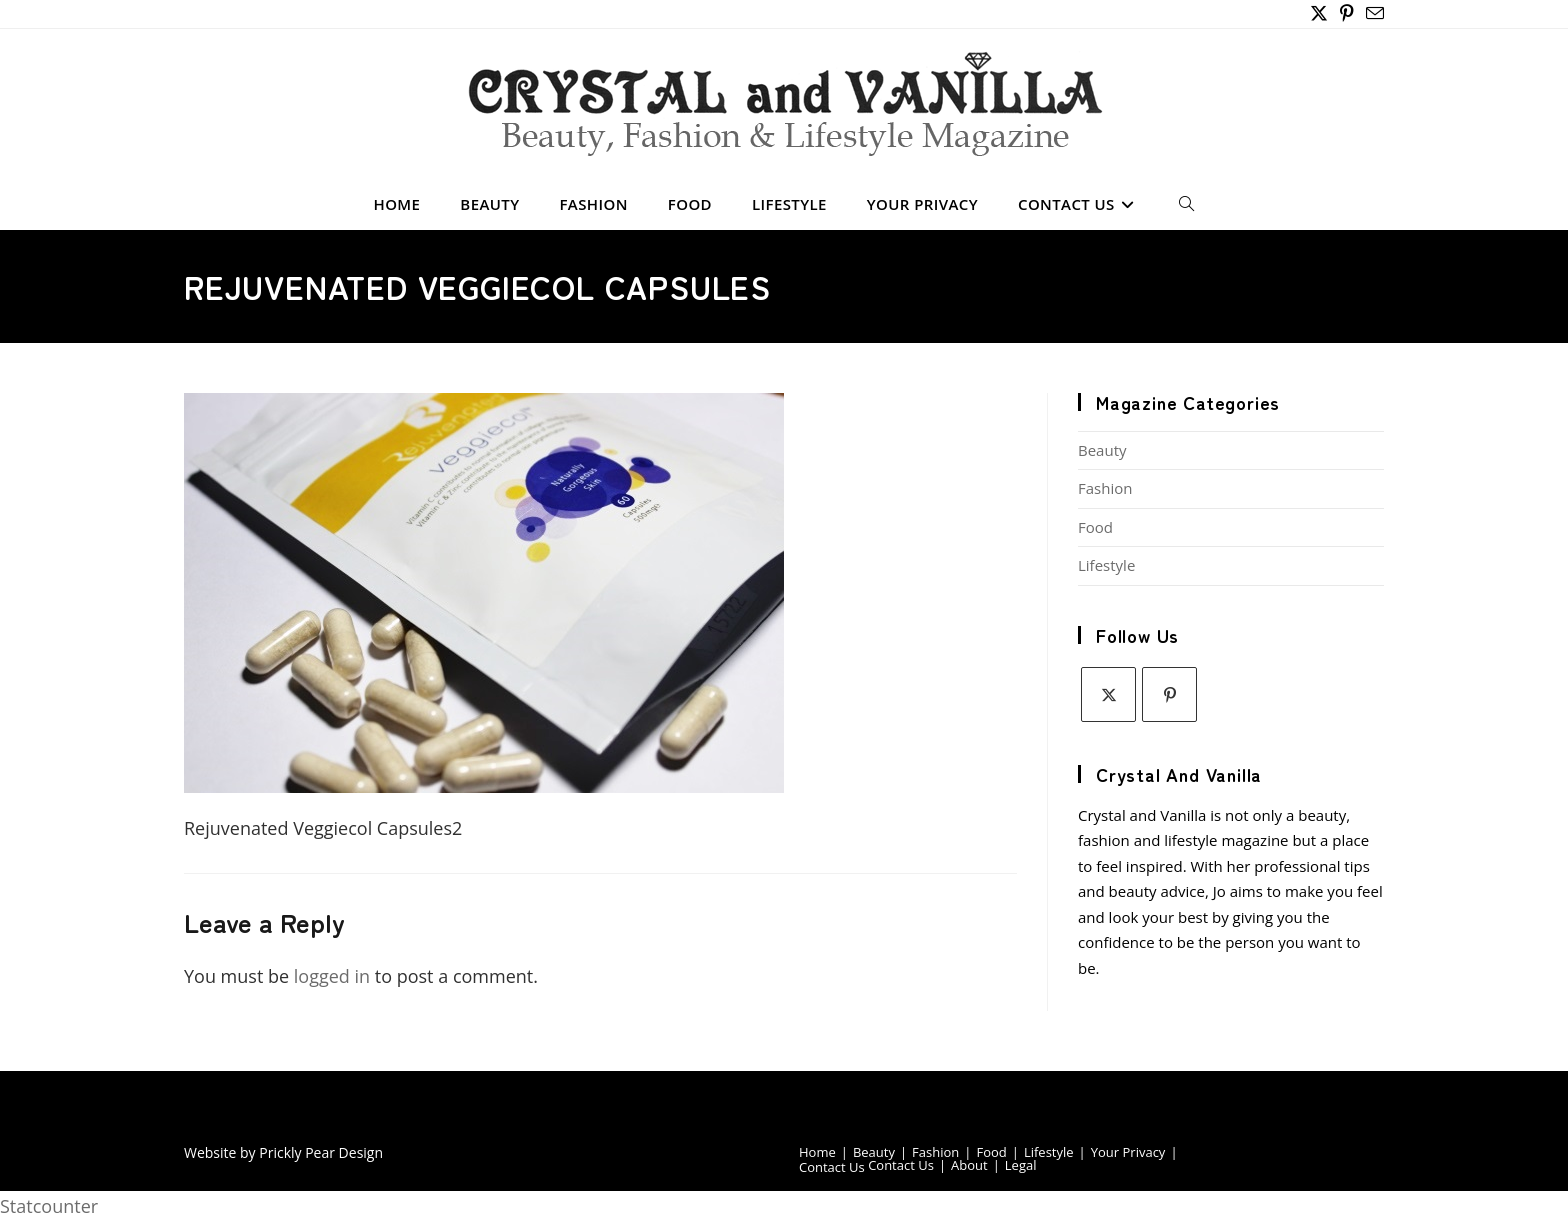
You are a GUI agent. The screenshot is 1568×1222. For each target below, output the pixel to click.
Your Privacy (1128, 1152)
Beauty (1102, 450)
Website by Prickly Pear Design (283, 1152)
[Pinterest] (1169, 694)
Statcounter (49, 1206)
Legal (1021, 1165)
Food (1095, 527)
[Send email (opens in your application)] (1372, 14)
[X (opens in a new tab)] (1319, 14)
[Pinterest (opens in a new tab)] (1347, 14)
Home (817, 1152)
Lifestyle (1106, 565)
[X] (1108, 694)
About (969, 1165)
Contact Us (832, 1167)
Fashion (1105, 488)
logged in (332, 976)
